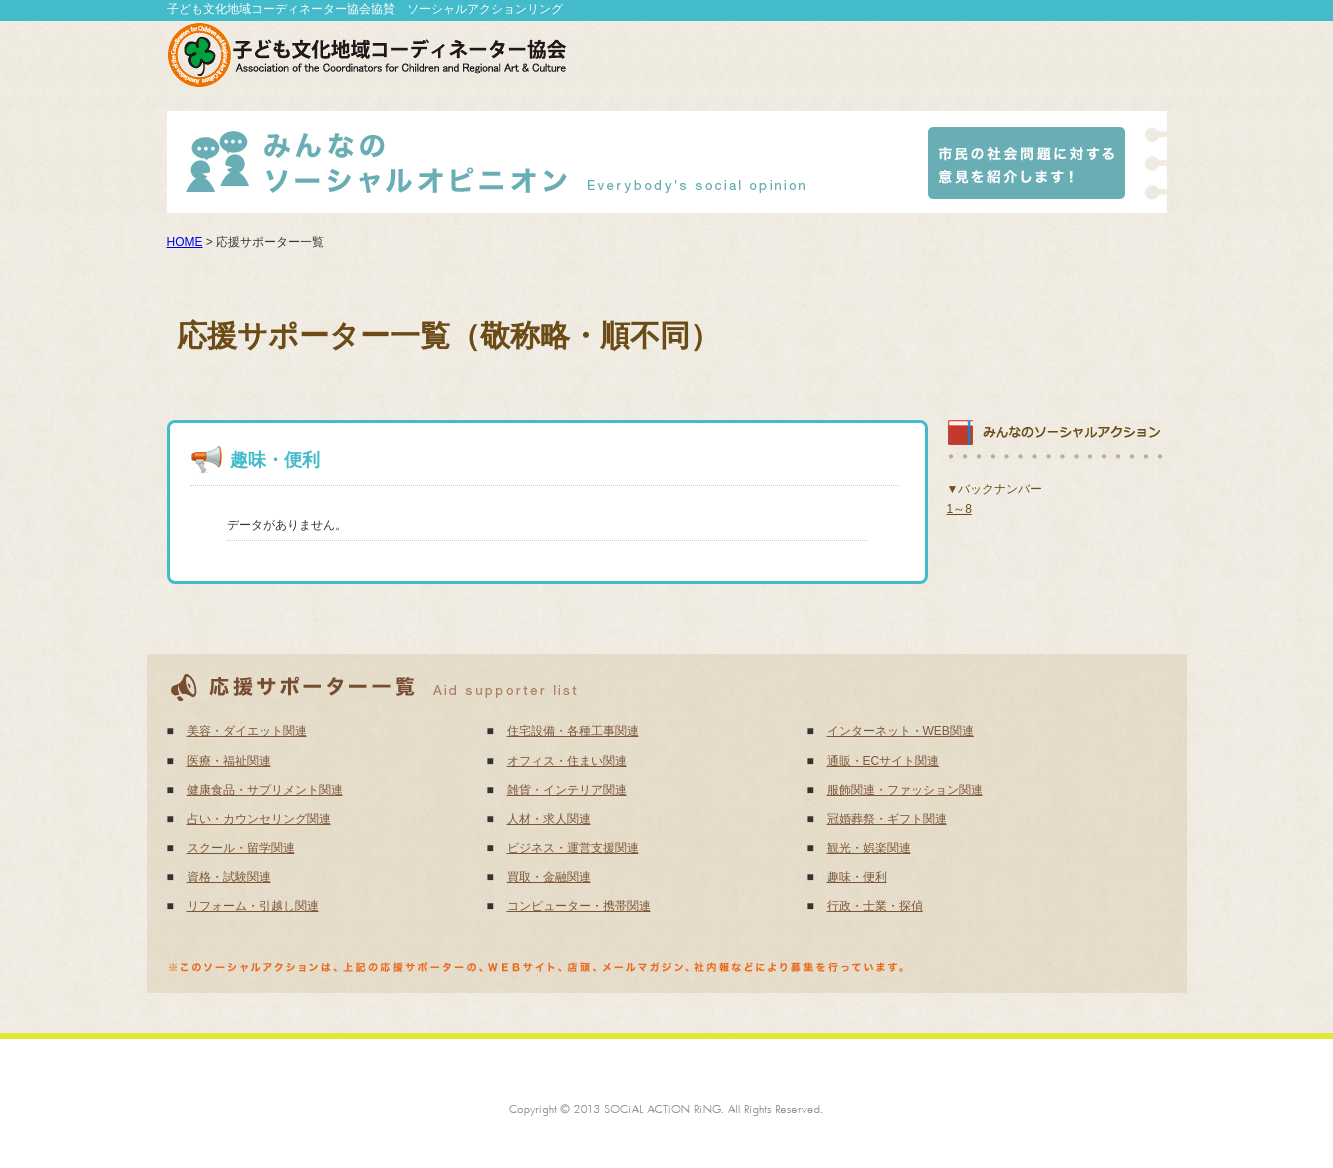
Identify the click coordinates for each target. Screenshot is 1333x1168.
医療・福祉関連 (229, 761)
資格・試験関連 (229, 877)
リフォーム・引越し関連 (253, 906)
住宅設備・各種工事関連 (573, 731)
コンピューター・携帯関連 (579, 906)
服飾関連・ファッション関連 (905, 790)
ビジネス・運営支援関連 (573, 848)
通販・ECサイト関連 (883, 761)
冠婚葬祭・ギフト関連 (887, 819)
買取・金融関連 (549, 877)
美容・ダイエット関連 (247, 731)
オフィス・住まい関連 (567, 761)
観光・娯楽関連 (869, 848)
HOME (185, 242)
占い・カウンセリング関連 (259, 819)
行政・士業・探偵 (875, 906)
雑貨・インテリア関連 (567, 790)
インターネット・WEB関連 (900, 731)
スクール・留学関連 (241, 848)
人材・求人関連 (549, 819)
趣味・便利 (857, 877)
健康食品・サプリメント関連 (265, 790)
